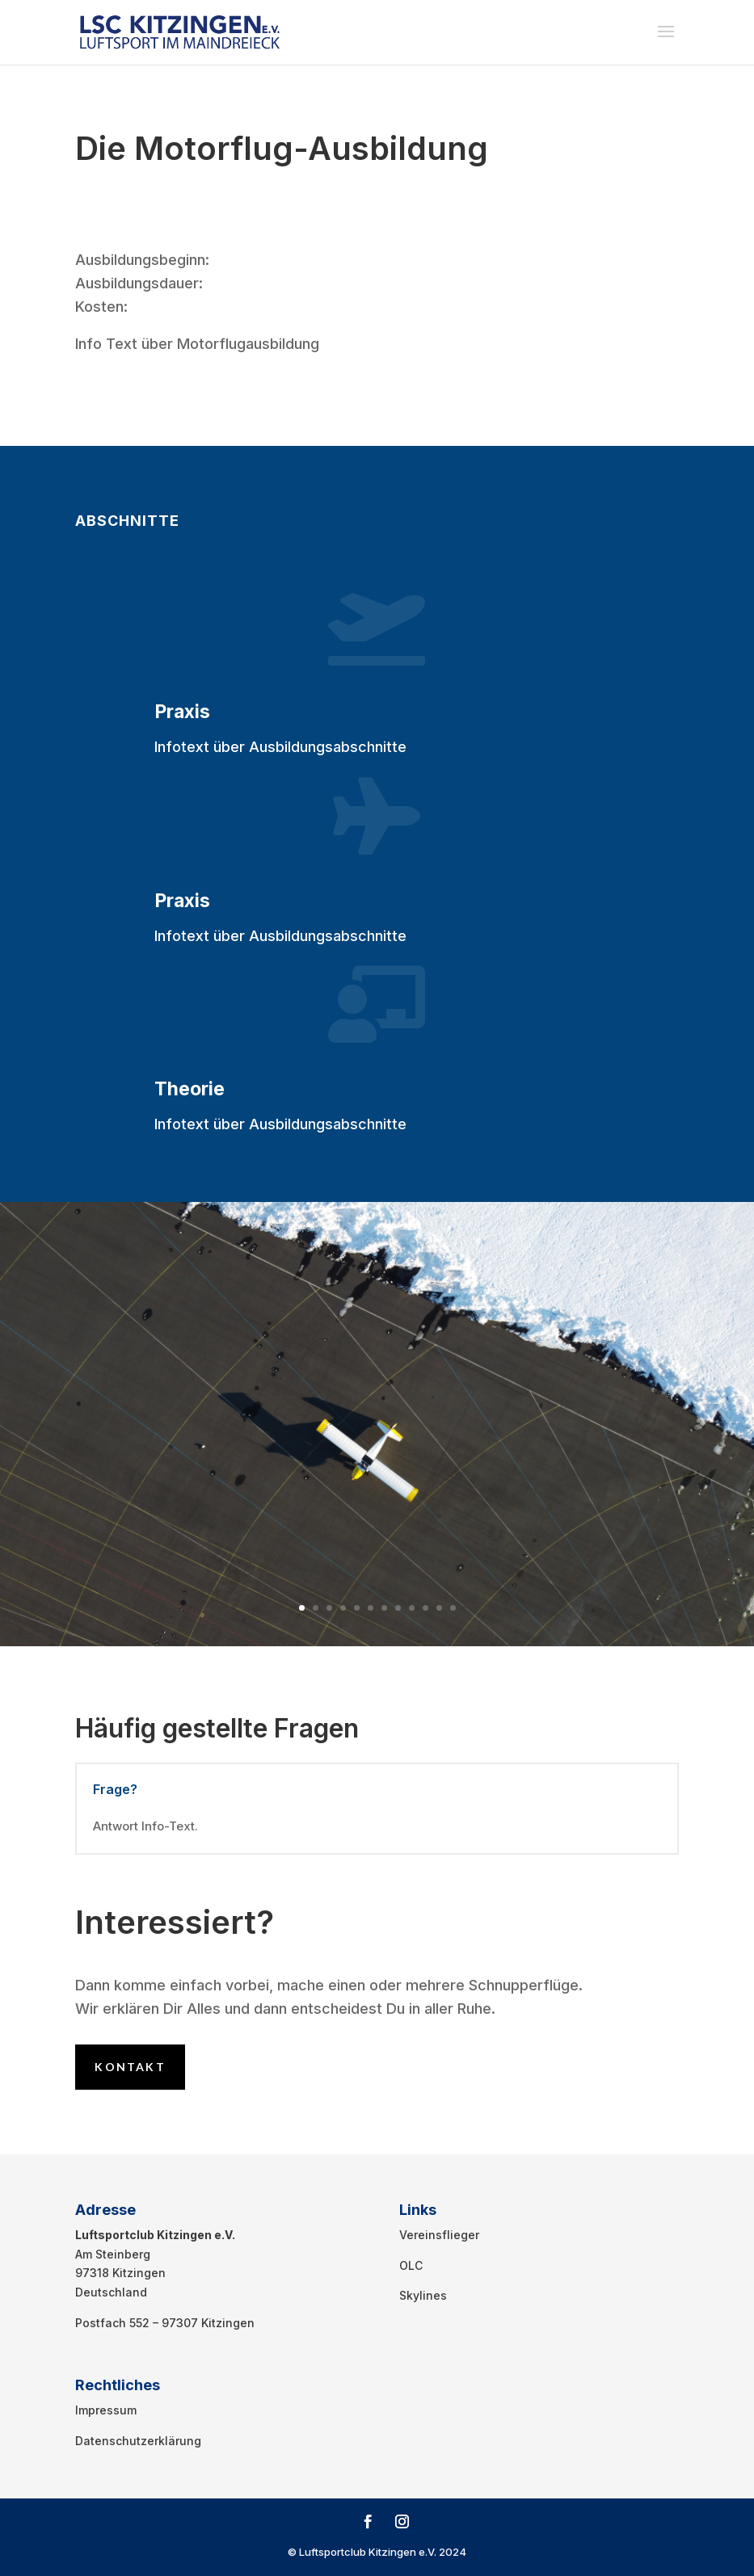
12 (453, 1608)
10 (425, 1608)
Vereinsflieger (439, 2235)
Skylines (423, 2295)
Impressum (106, 2410)
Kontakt (130, 2067)
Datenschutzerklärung (138, 2441)
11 (439, 1608)
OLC (411, 2265)
